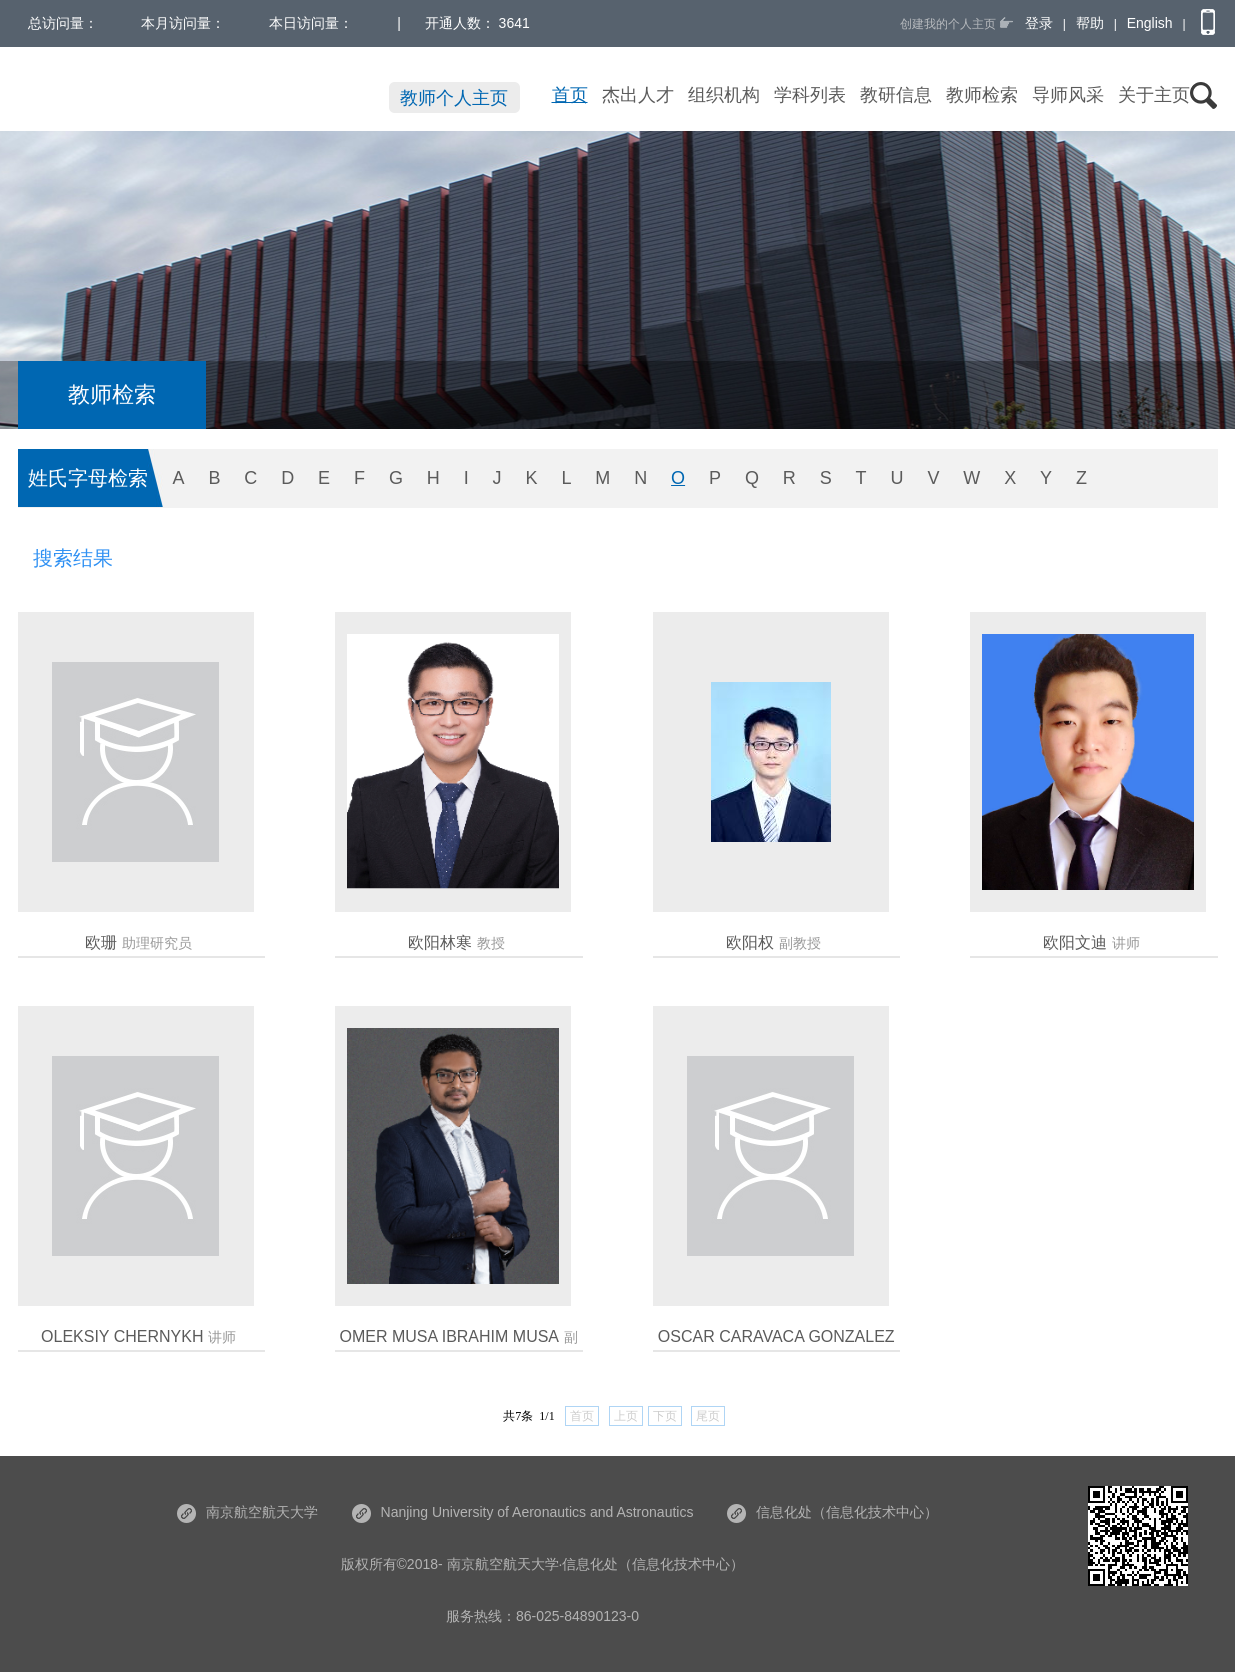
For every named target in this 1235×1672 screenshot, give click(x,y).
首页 (570, 95)
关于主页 (1154, 95)
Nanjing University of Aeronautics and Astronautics (523, 1512)
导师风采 (1068, 95)
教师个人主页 (454, 98)
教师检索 (982, 95)
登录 (1039, 23)
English (1150, 23)
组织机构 (724, 95)
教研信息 (896, 95)
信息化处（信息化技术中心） (832, 1512)
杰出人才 (638, 95)
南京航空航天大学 (247, 1512)
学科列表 (810, 95)
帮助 (1090, 23)
